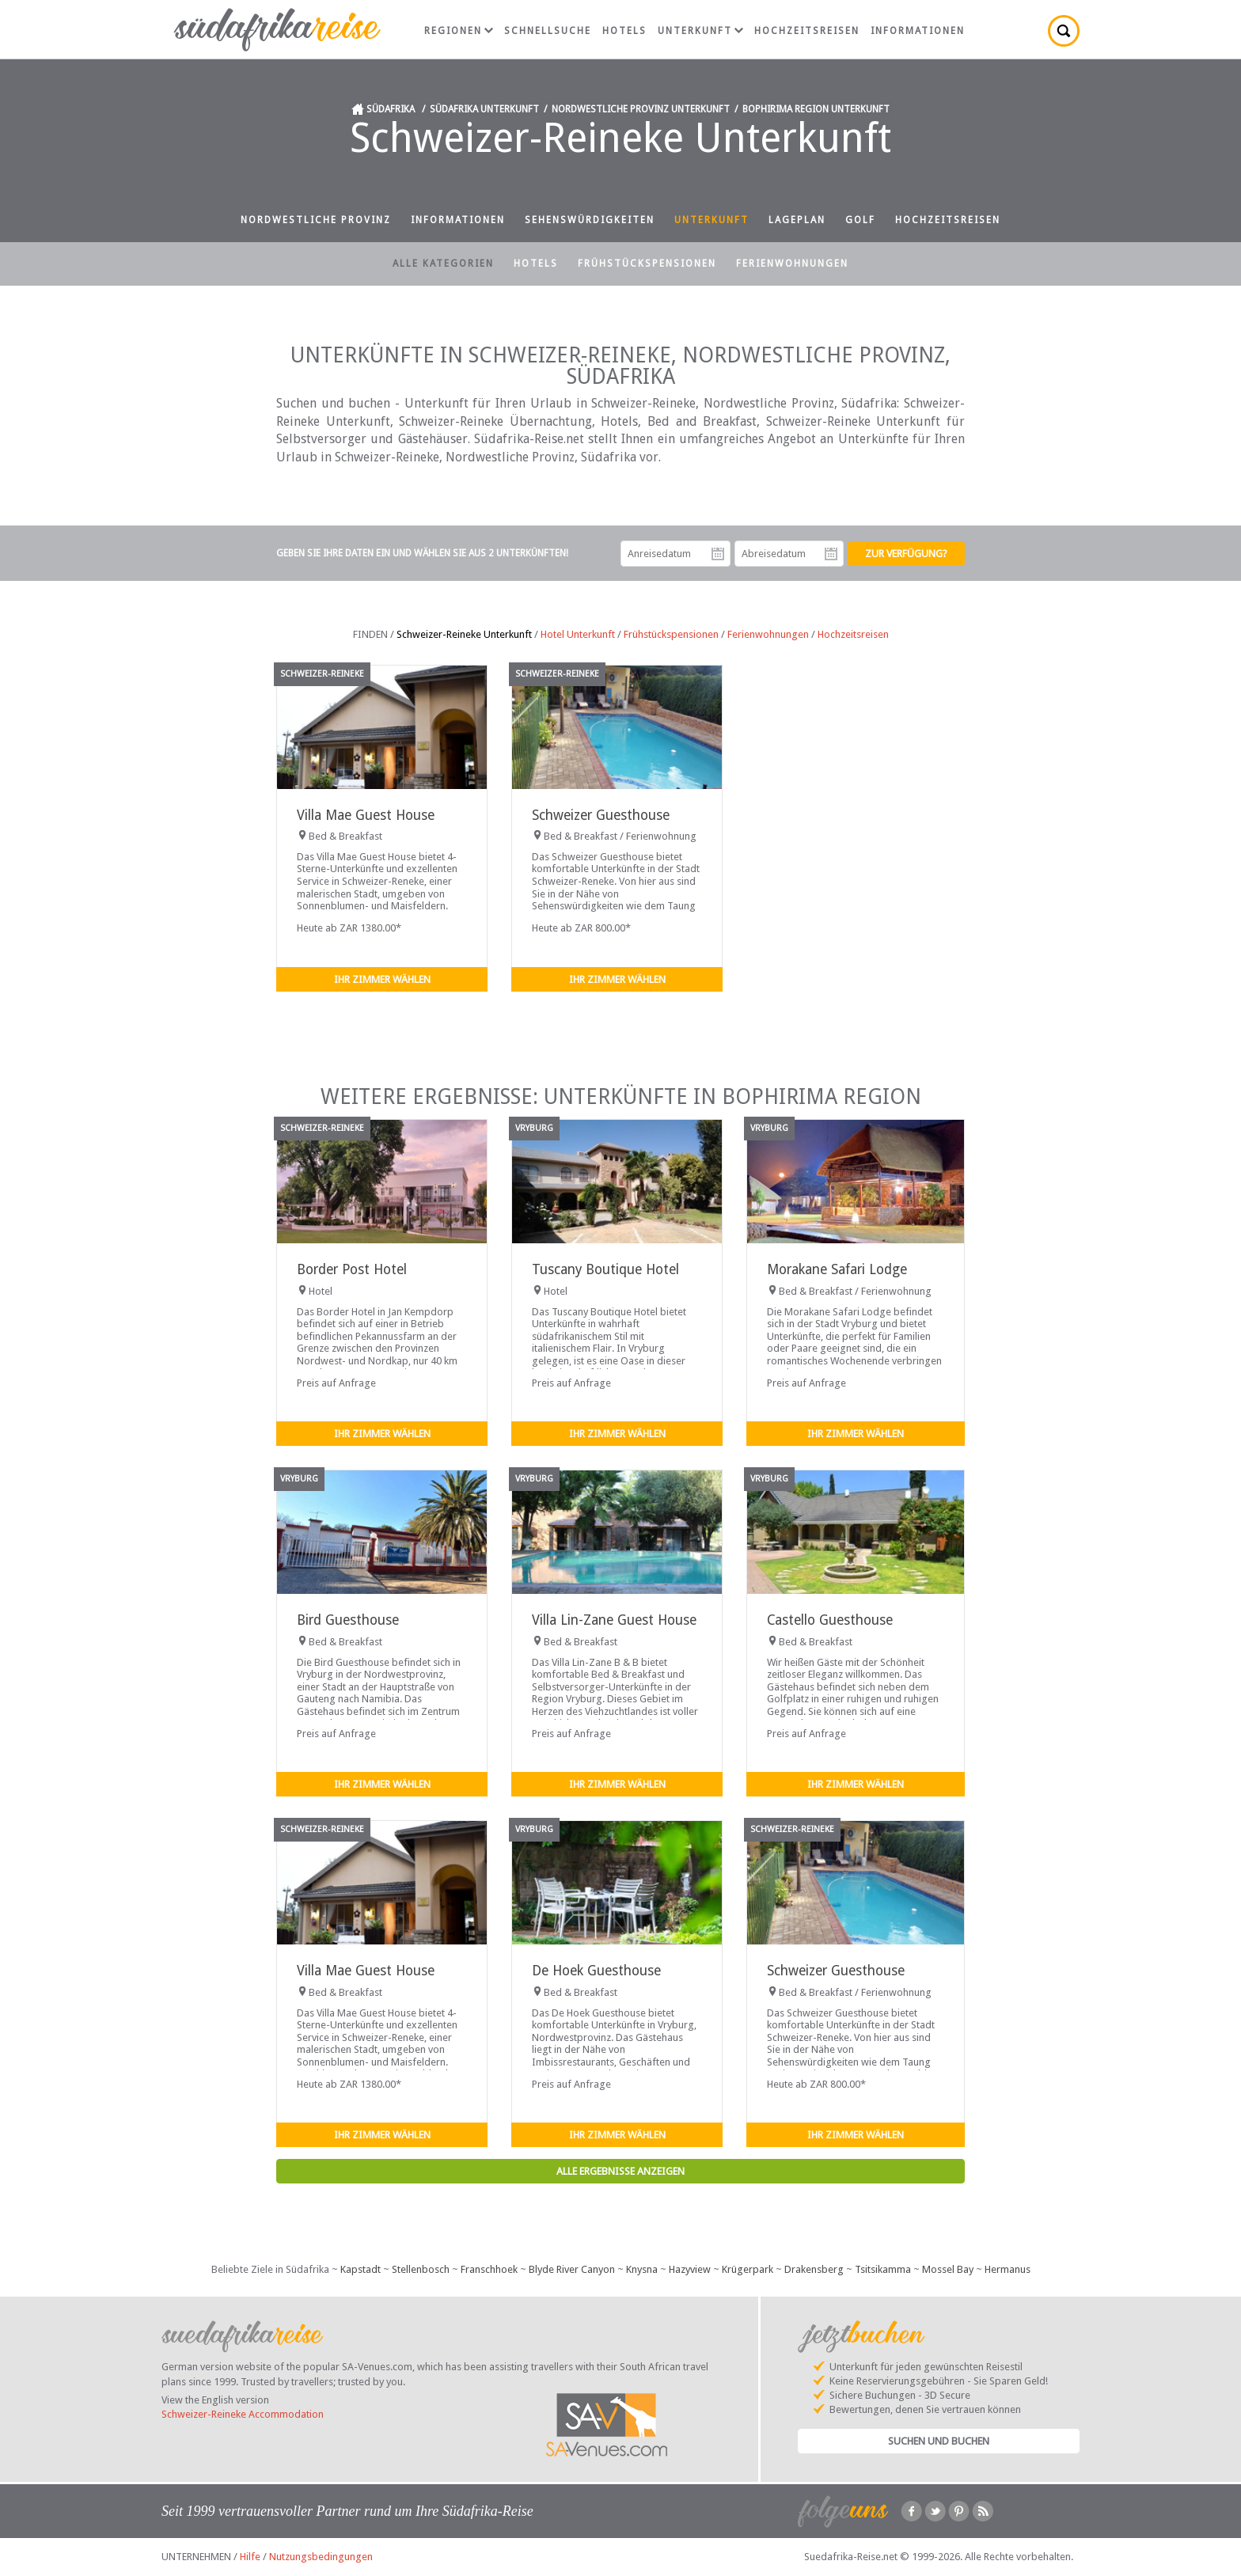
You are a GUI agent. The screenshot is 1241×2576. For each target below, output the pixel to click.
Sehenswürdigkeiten (590, 220)
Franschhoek (489, 2269)
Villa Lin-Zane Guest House (614, 1620)
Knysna (642, 2269)
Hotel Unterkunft (578, 634)
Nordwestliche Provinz (316, 220)
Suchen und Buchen (938, 2441)
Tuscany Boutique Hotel (605, 1269)
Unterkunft (700, 30)
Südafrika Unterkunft (484, 109)
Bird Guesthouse (348, 1620)
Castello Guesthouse (830, 1620)
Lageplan (797, 220)
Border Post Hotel (352, 1269)
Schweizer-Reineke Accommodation (242, 2414)
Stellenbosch (421, 2269)
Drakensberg (814, 2269)
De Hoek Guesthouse (596, 1970)
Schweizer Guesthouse (601, 815)
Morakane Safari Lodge (837, 1269)
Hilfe (250, 2557)
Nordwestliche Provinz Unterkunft (641, 109)
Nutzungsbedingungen (321, 2557)
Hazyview (690, 2269)
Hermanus (1007, 2269)
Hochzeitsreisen (807, 30)
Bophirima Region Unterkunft (816, 109)
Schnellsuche (547, 30)
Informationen (918, 30)
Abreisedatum (831, 554)
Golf (860, 220)
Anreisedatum (718, 554)
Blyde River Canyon (572, 2269)
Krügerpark (747, 2269)
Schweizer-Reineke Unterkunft (464, 634)
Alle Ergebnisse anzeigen (620, 2171)
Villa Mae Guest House (366, 815)
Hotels (624, 30)
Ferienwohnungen (792, 263)
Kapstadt (360, 2269)
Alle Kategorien (443, 263)
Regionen (458, 30)
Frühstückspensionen (647, 263)
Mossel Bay (947, 2269)
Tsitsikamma (883, 2269)
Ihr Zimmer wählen (382, 979)
